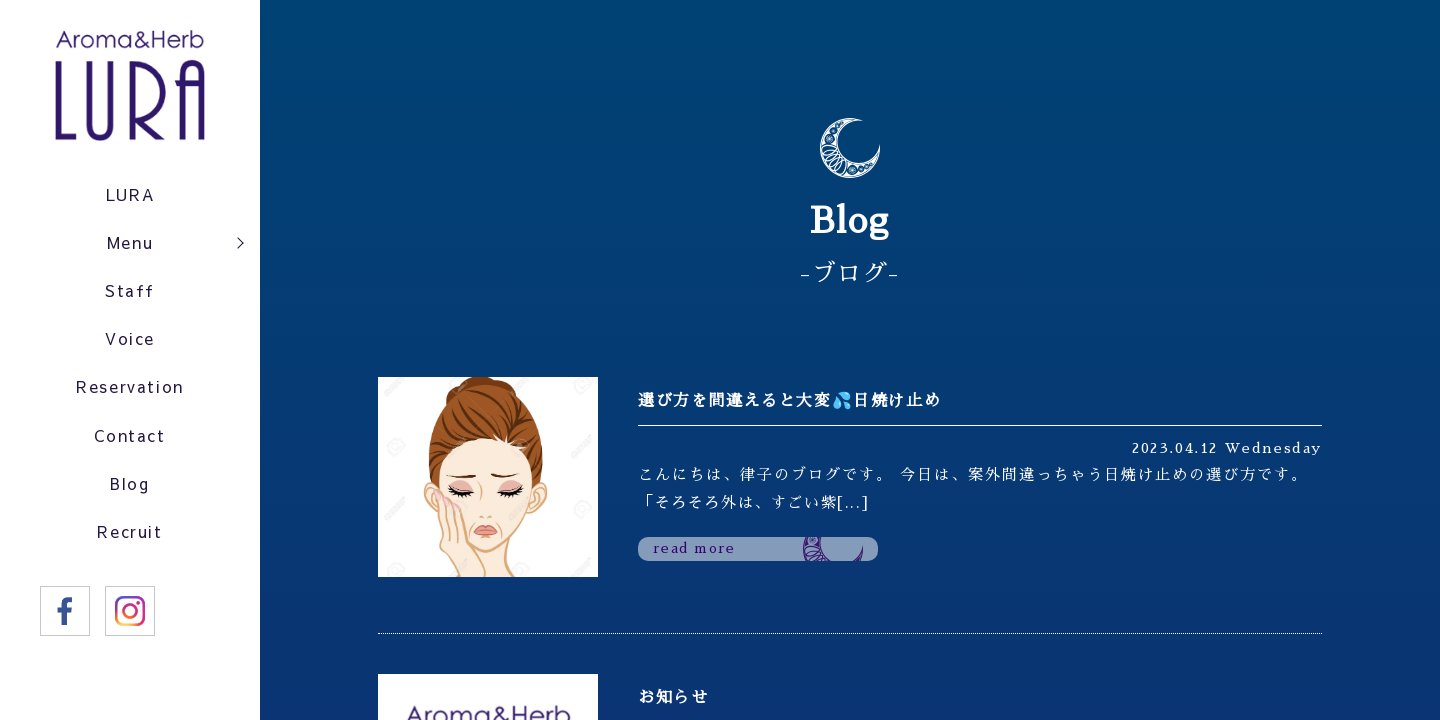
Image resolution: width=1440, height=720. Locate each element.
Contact (129, 454)
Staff (130, 299)
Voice (130, 351)
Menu (130, 247)
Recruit (130, 557)
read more (700, 550)
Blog (129, 506)
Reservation (130, 402)
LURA (129, 196)
